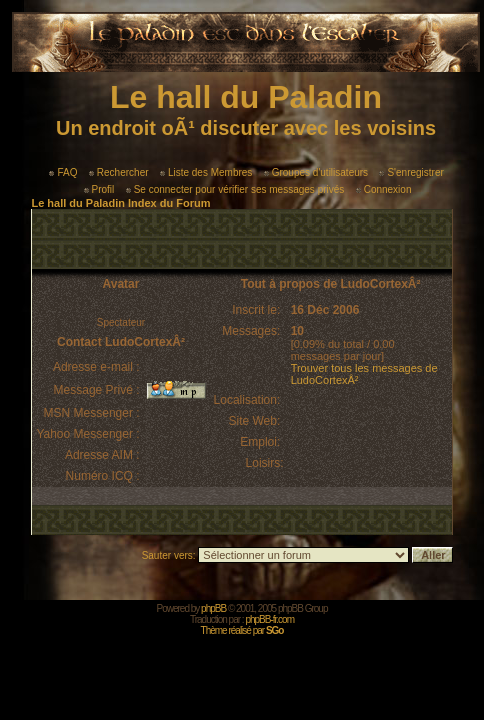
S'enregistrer (411, 172)
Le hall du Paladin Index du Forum (120, 203)
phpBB (213, 608)
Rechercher (119, 172)
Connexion (384, 189)
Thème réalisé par (242, 630)
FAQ (63, 172)
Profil (99, 189)
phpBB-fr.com (269, 619)
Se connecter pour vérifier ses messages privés (235, 189)
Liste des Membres (206, 172)
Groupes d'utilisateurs (316, 172)
